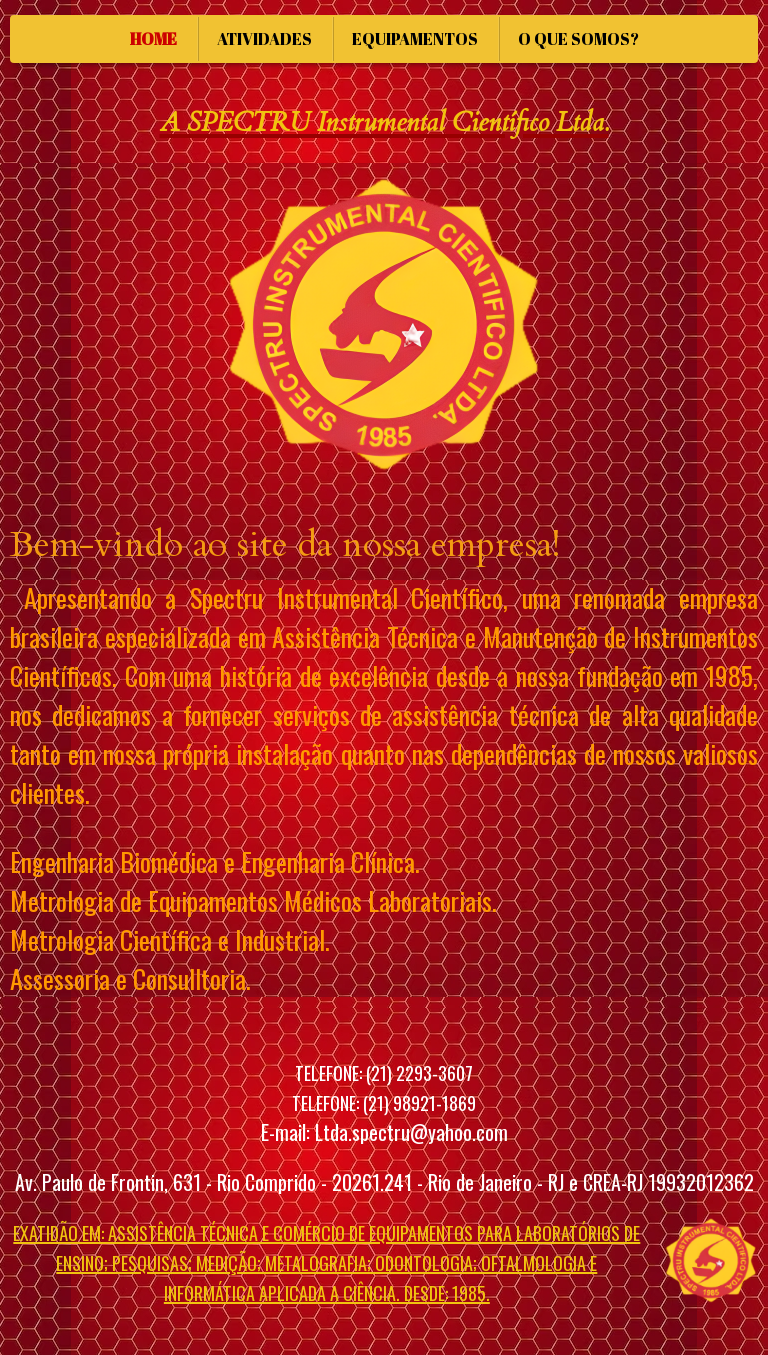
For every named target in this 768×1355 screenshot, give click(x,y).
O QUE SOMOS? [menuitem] (578, 39)
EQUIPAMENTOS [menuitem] (415, 39)
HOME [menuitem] (153, 39)
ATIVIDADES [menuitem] (264, 39)
